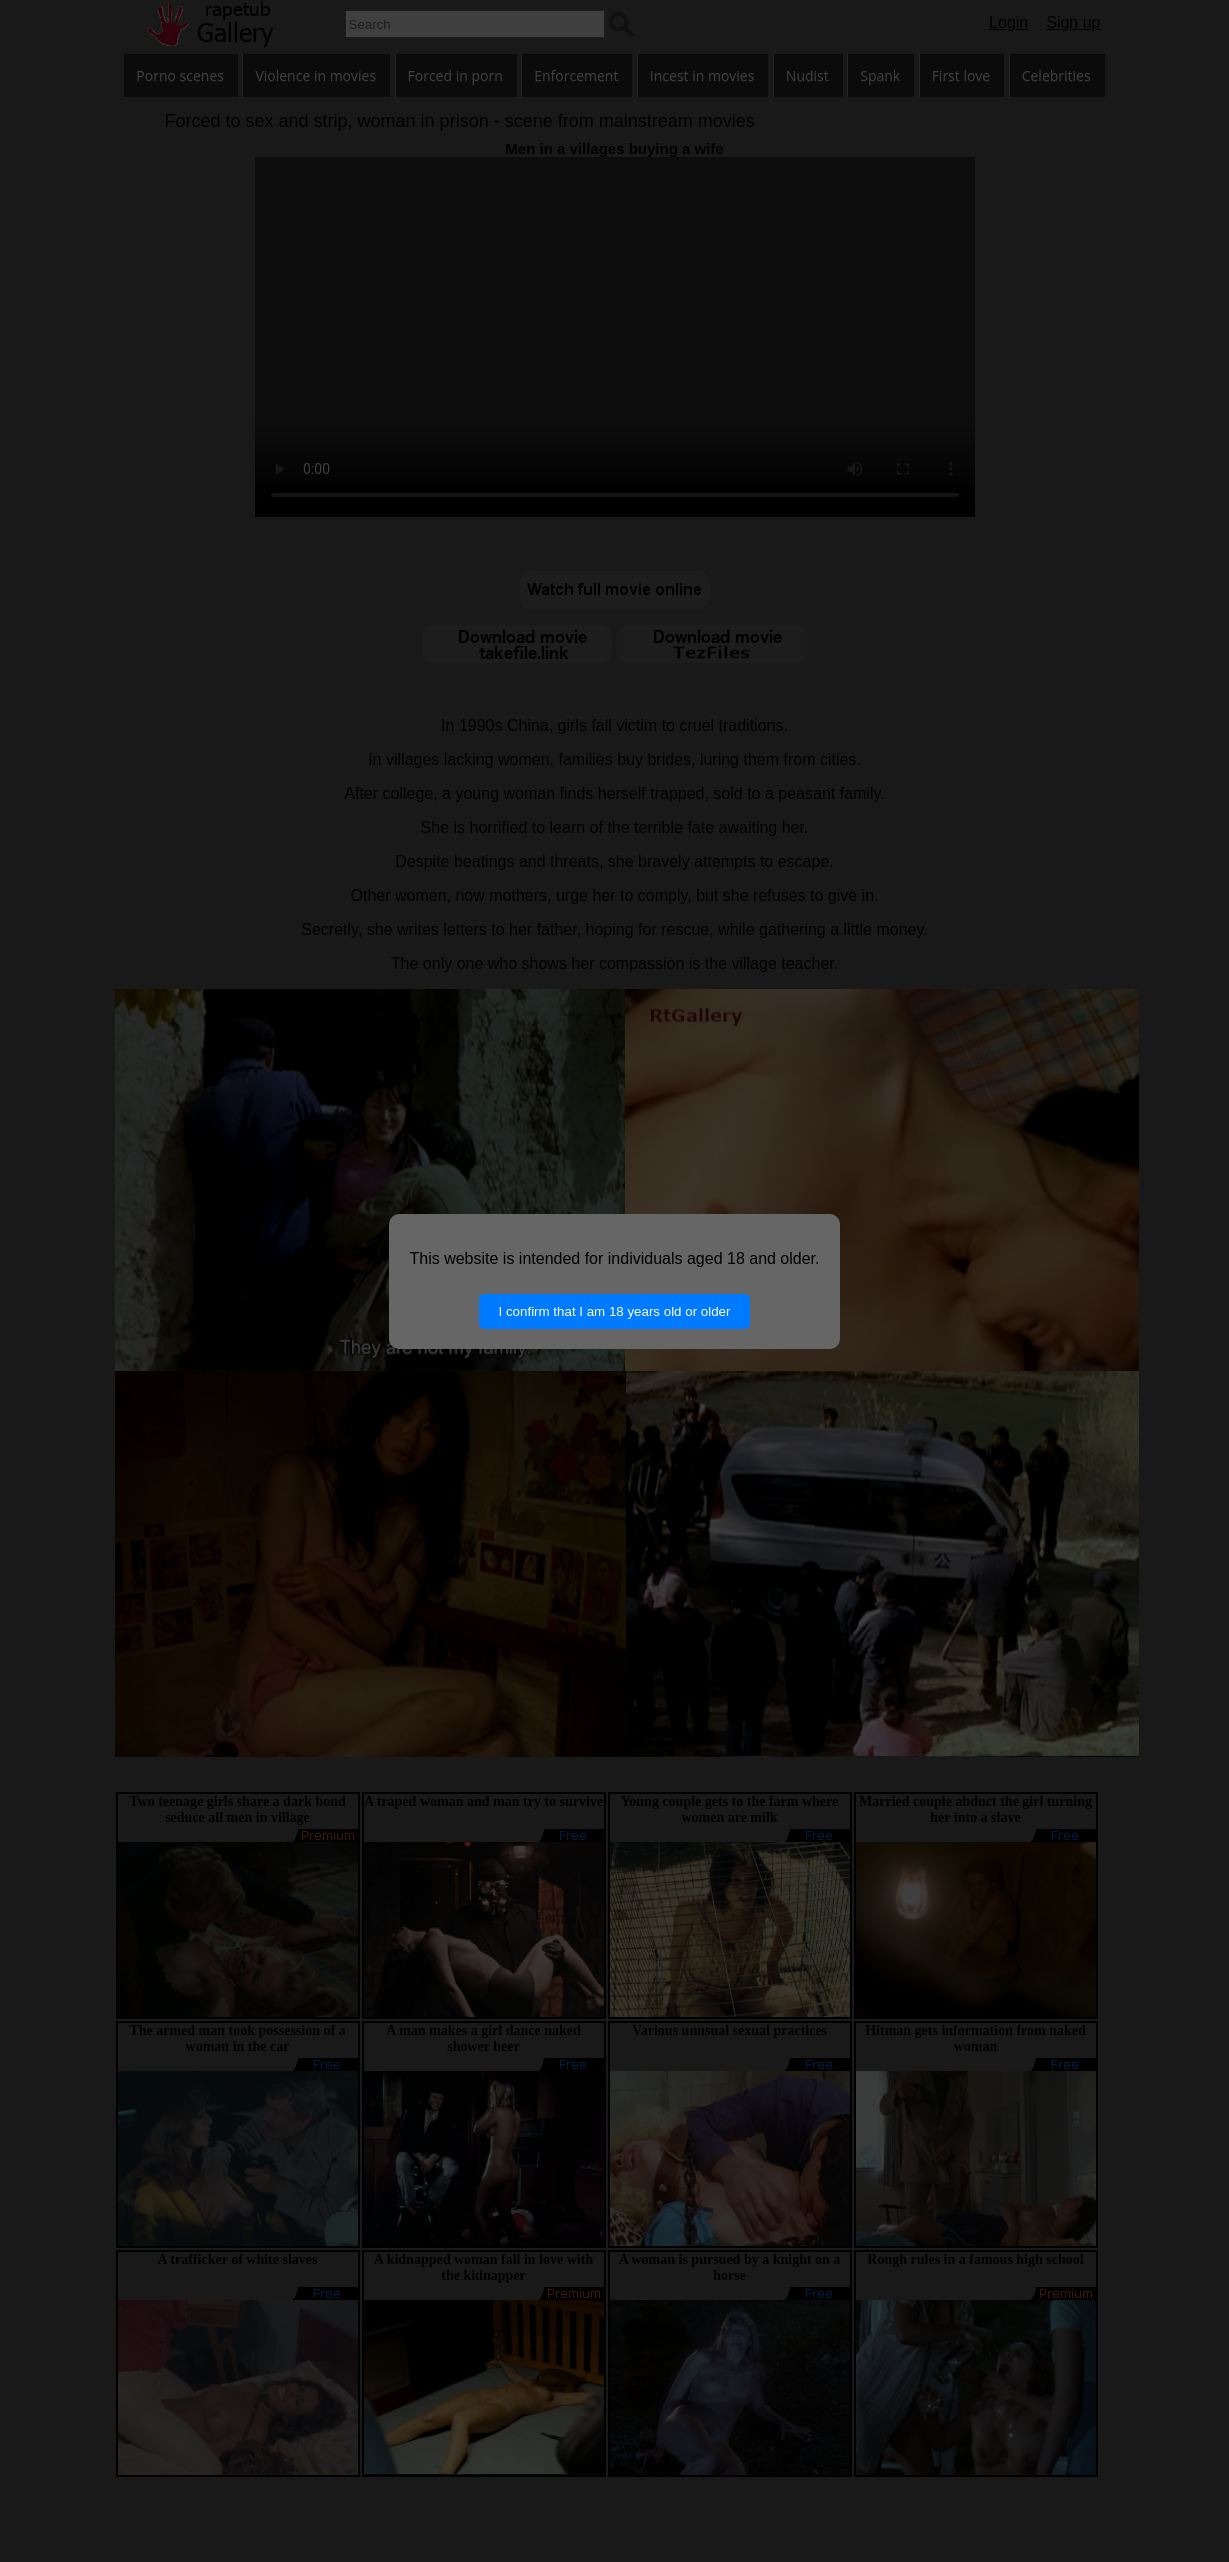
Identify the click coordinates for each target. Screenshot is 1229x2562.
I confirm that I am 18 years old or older (615, 1311)
